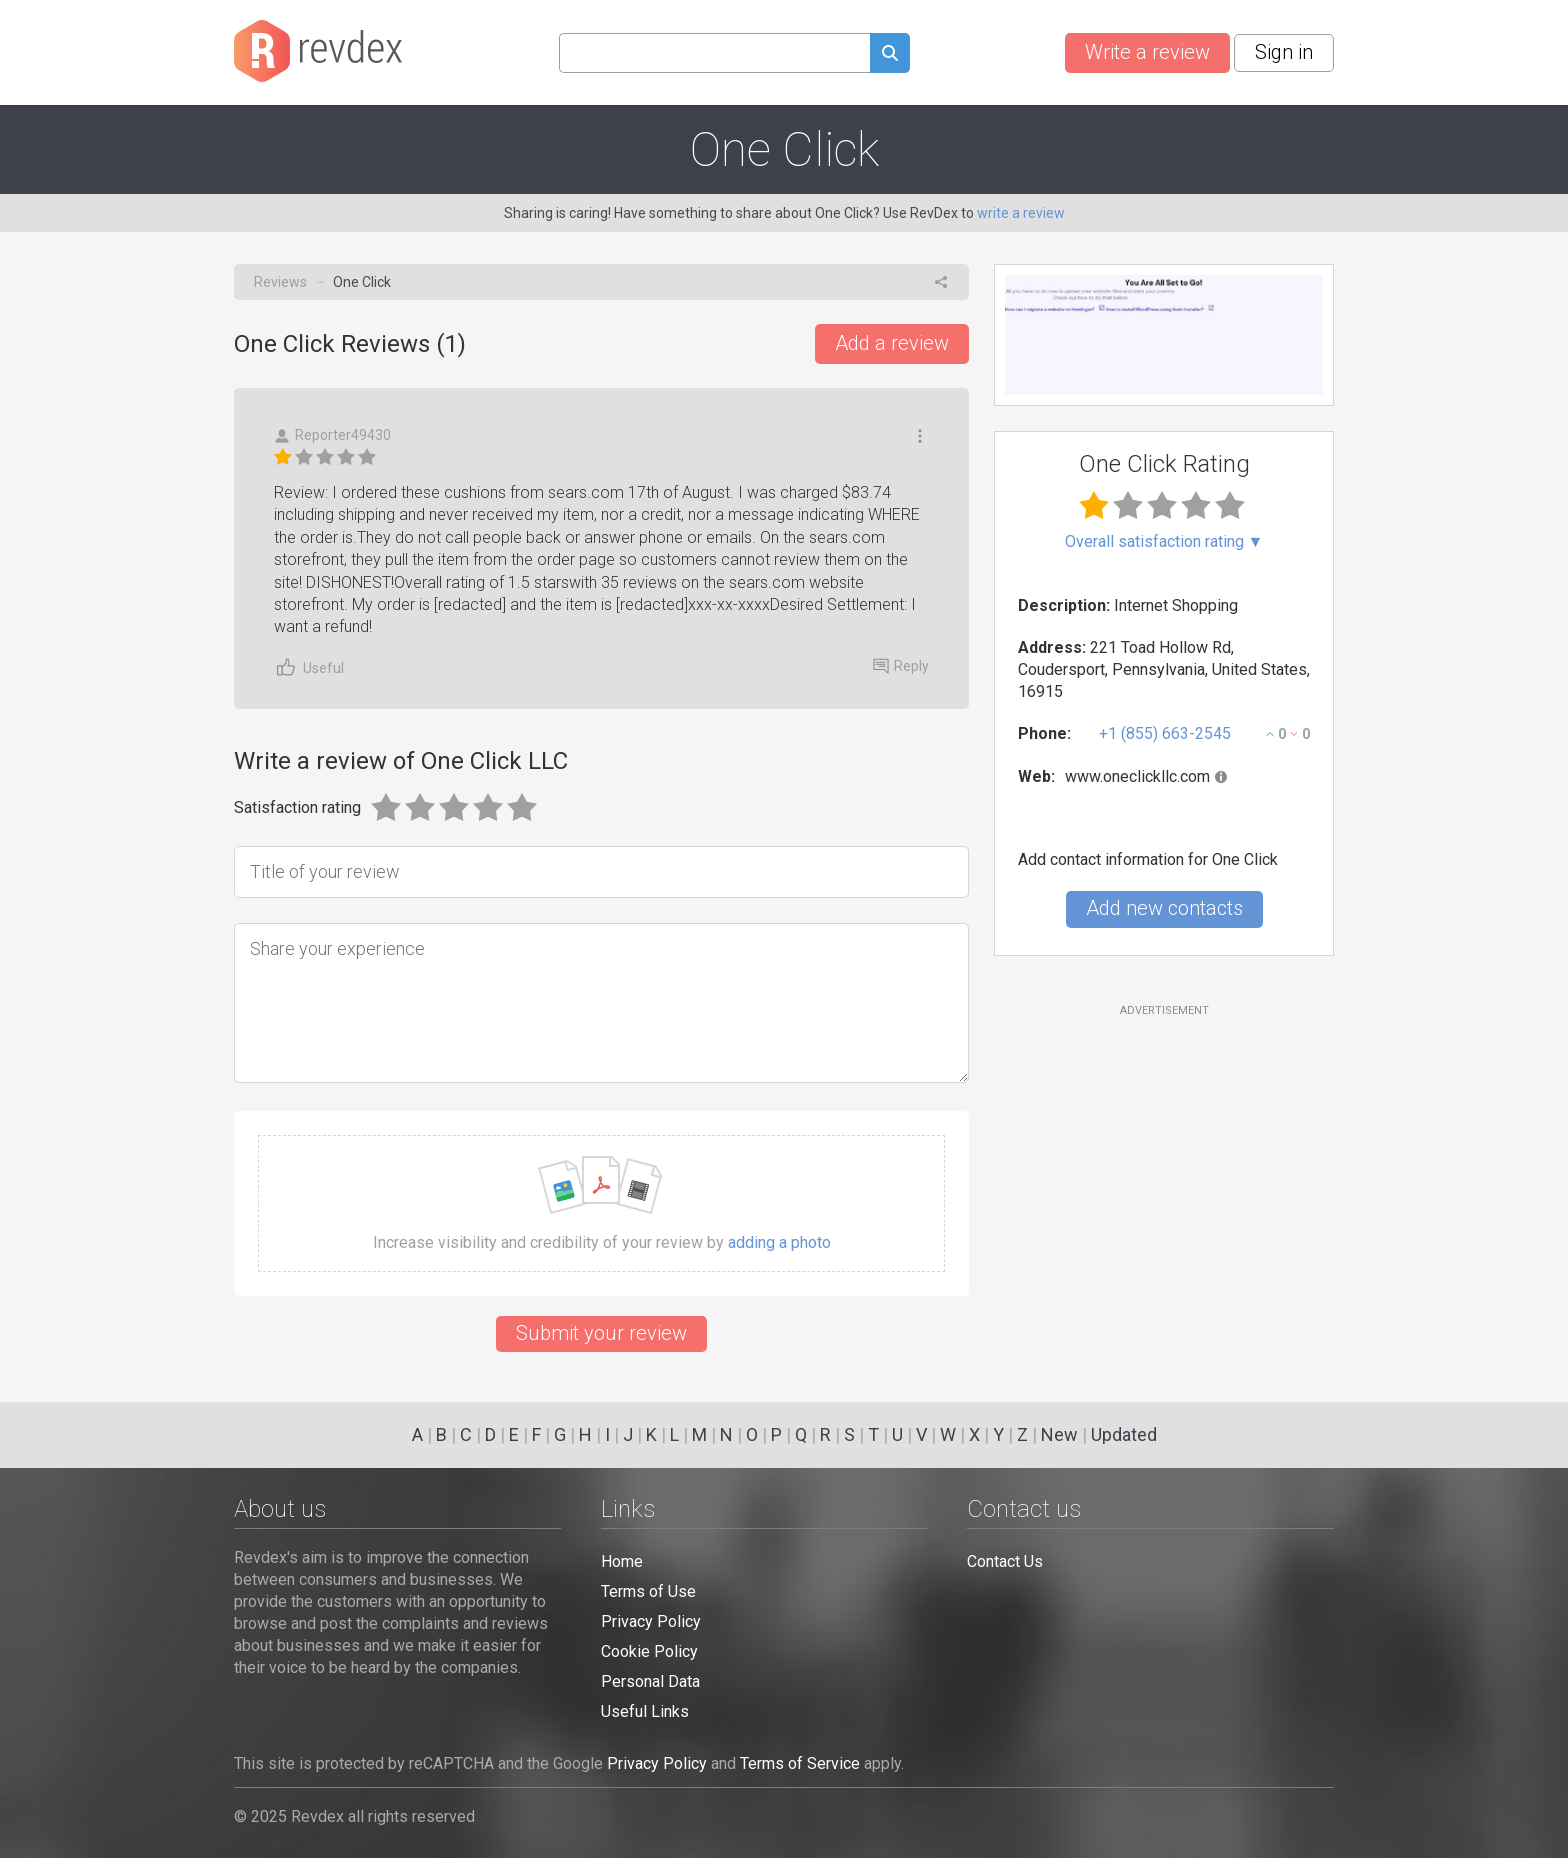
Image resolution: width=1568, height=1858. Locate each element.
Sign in (1284, 52)
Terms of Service (800, 1763)
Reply (901, 666)
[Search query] (714, 53)
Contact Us (1005, 1561)
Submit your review (601, 1333)
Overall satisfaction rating (1164, 542)
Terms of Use (648, 1591)
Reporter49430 (332, 435)
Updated (1124, 1434)
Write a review (1147, 52)
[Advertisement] (1164, 1181)
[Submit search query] (890, 55)
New (1059, 1434)
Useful (309, 667)
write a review (1021, 213)
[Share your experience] (601, 1003)
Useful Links (645, 1711)
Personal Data (650, 1681)
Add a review (892, 343)
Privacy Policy (651, 1621)
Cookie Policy (649, 1651)
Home (622, 1561)
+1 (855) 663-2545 (1165, 733)
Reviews (280, 282)
